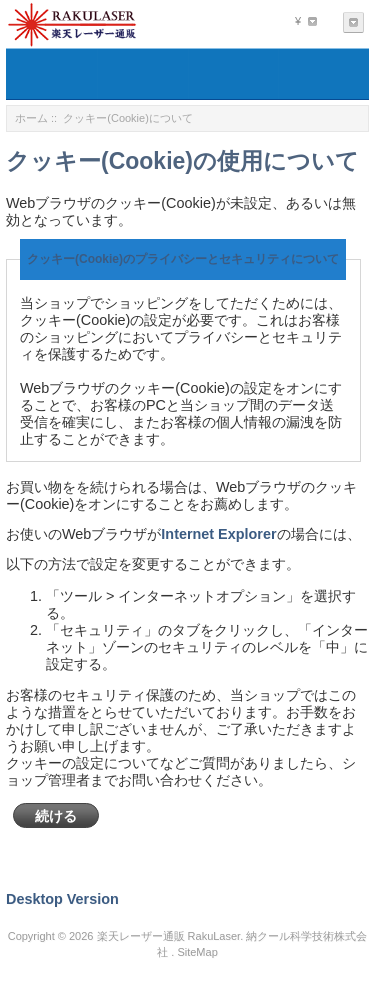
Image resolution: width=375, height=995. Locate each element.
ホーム (31, 118)
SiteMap (197, 952)
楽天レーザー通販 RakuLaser (169, 936)
